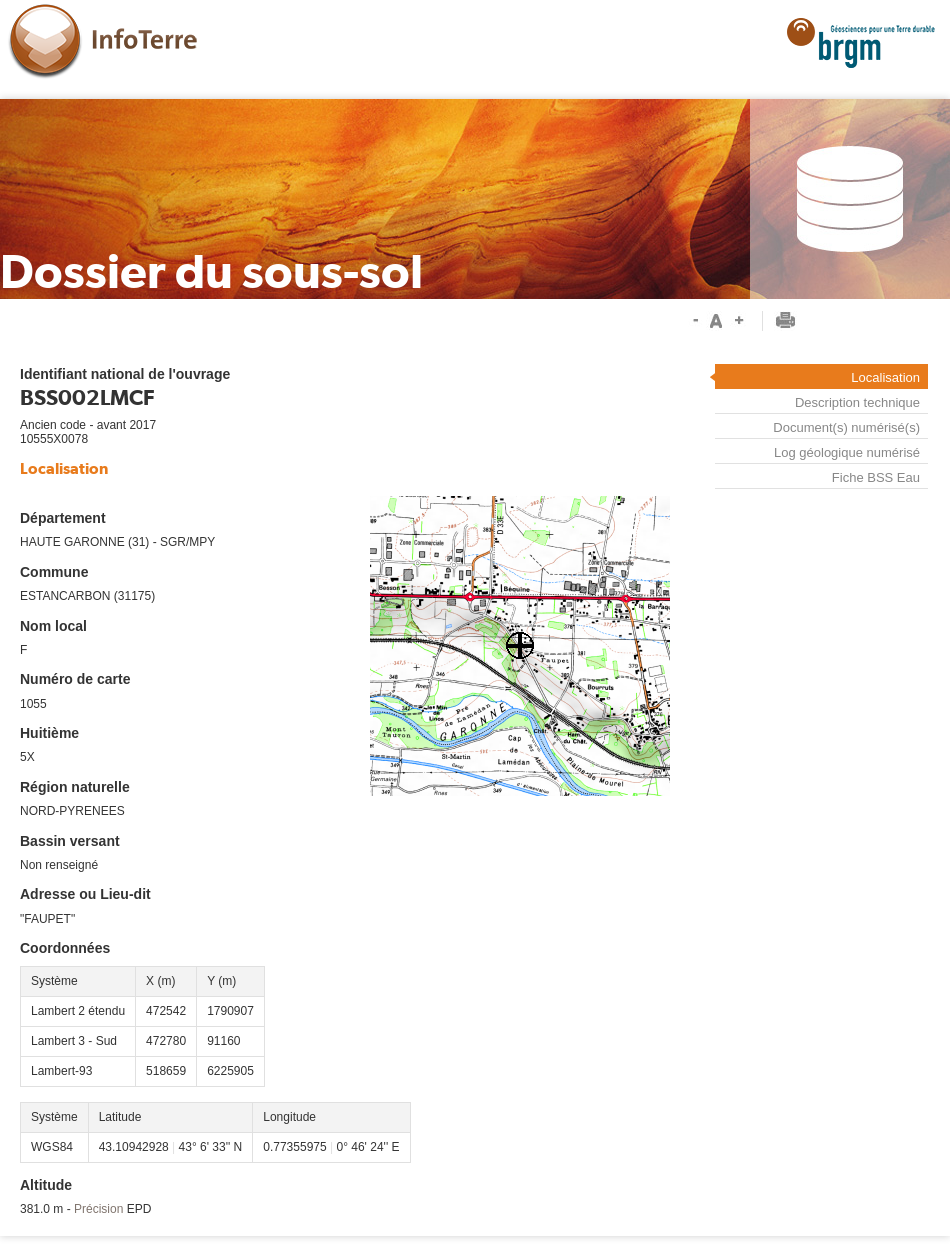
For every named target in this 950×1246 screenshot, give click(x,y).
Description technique (857, 402)
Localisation (885, 377)
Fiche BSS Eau (876, 478)
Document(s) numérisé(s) (846, 427)
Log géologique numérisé (847, 452)
